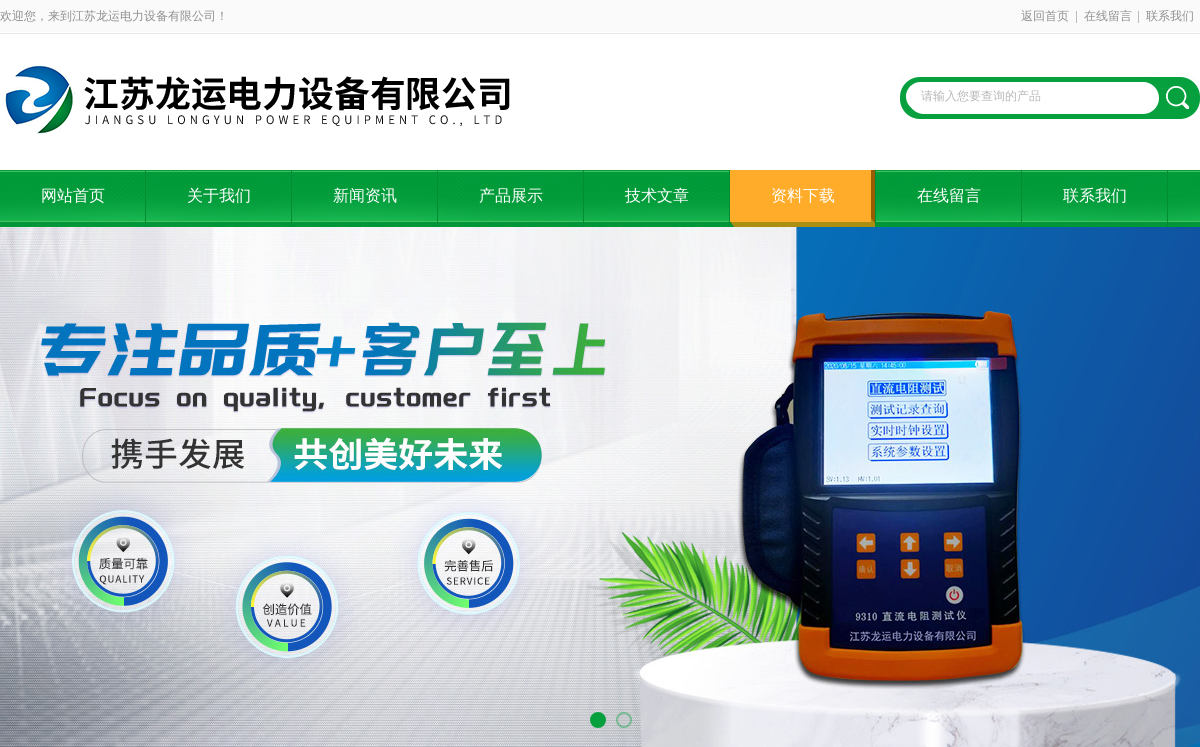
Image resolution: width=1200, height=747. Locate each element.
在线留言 (1108, 16)
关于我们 (219, 195)
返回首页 (1045, 16)
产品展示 (511, 195)
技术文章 (657, 195)
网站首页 (73, 195)
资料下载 (803, 195)
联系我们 (1170, 16)
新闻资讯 (365, 195)
